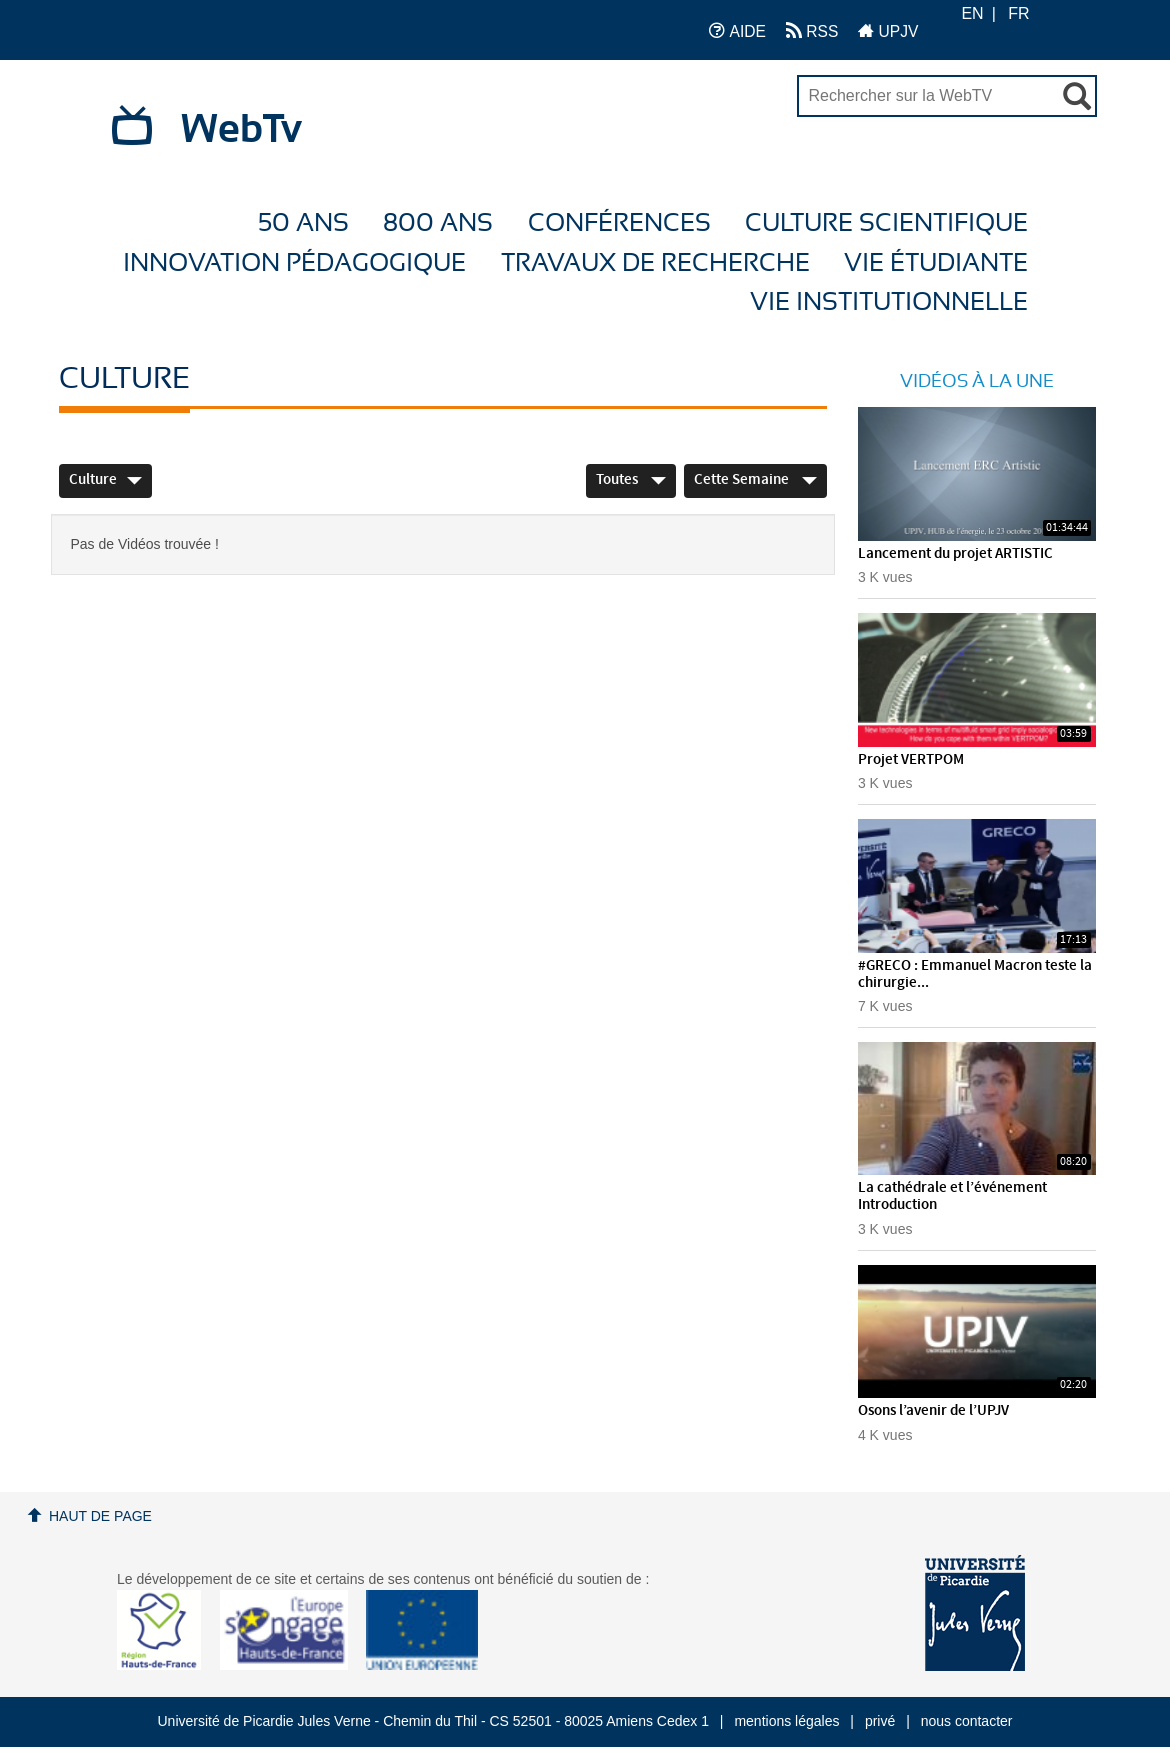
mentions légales (786, 1721)
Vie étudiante (936, 263)
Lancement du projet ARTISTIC (955, 554)
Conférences (619, 223)
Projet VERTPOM (911, 760)
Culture (105, 480)
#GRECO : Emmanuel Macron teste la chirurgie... (975, 974)
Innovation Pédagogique (294, 263)
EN (972, 13)
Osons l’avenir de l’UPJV (933, 1411)
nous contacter (967, 1721)
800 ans (438, 223)
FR (1018, 13)
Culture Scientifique (886, 223)
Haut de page (100, 1516)
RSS (812, 30)
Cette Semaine (755, 480)
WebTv (241, 130)
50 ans (303, 223)
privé (880, 1721)
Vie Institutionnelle (889, 302)
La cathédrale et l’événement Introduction (952, 1196)
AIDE (737, 30)
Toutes (631, 480)
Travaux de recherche (655, 263)
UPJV (888, 30)
